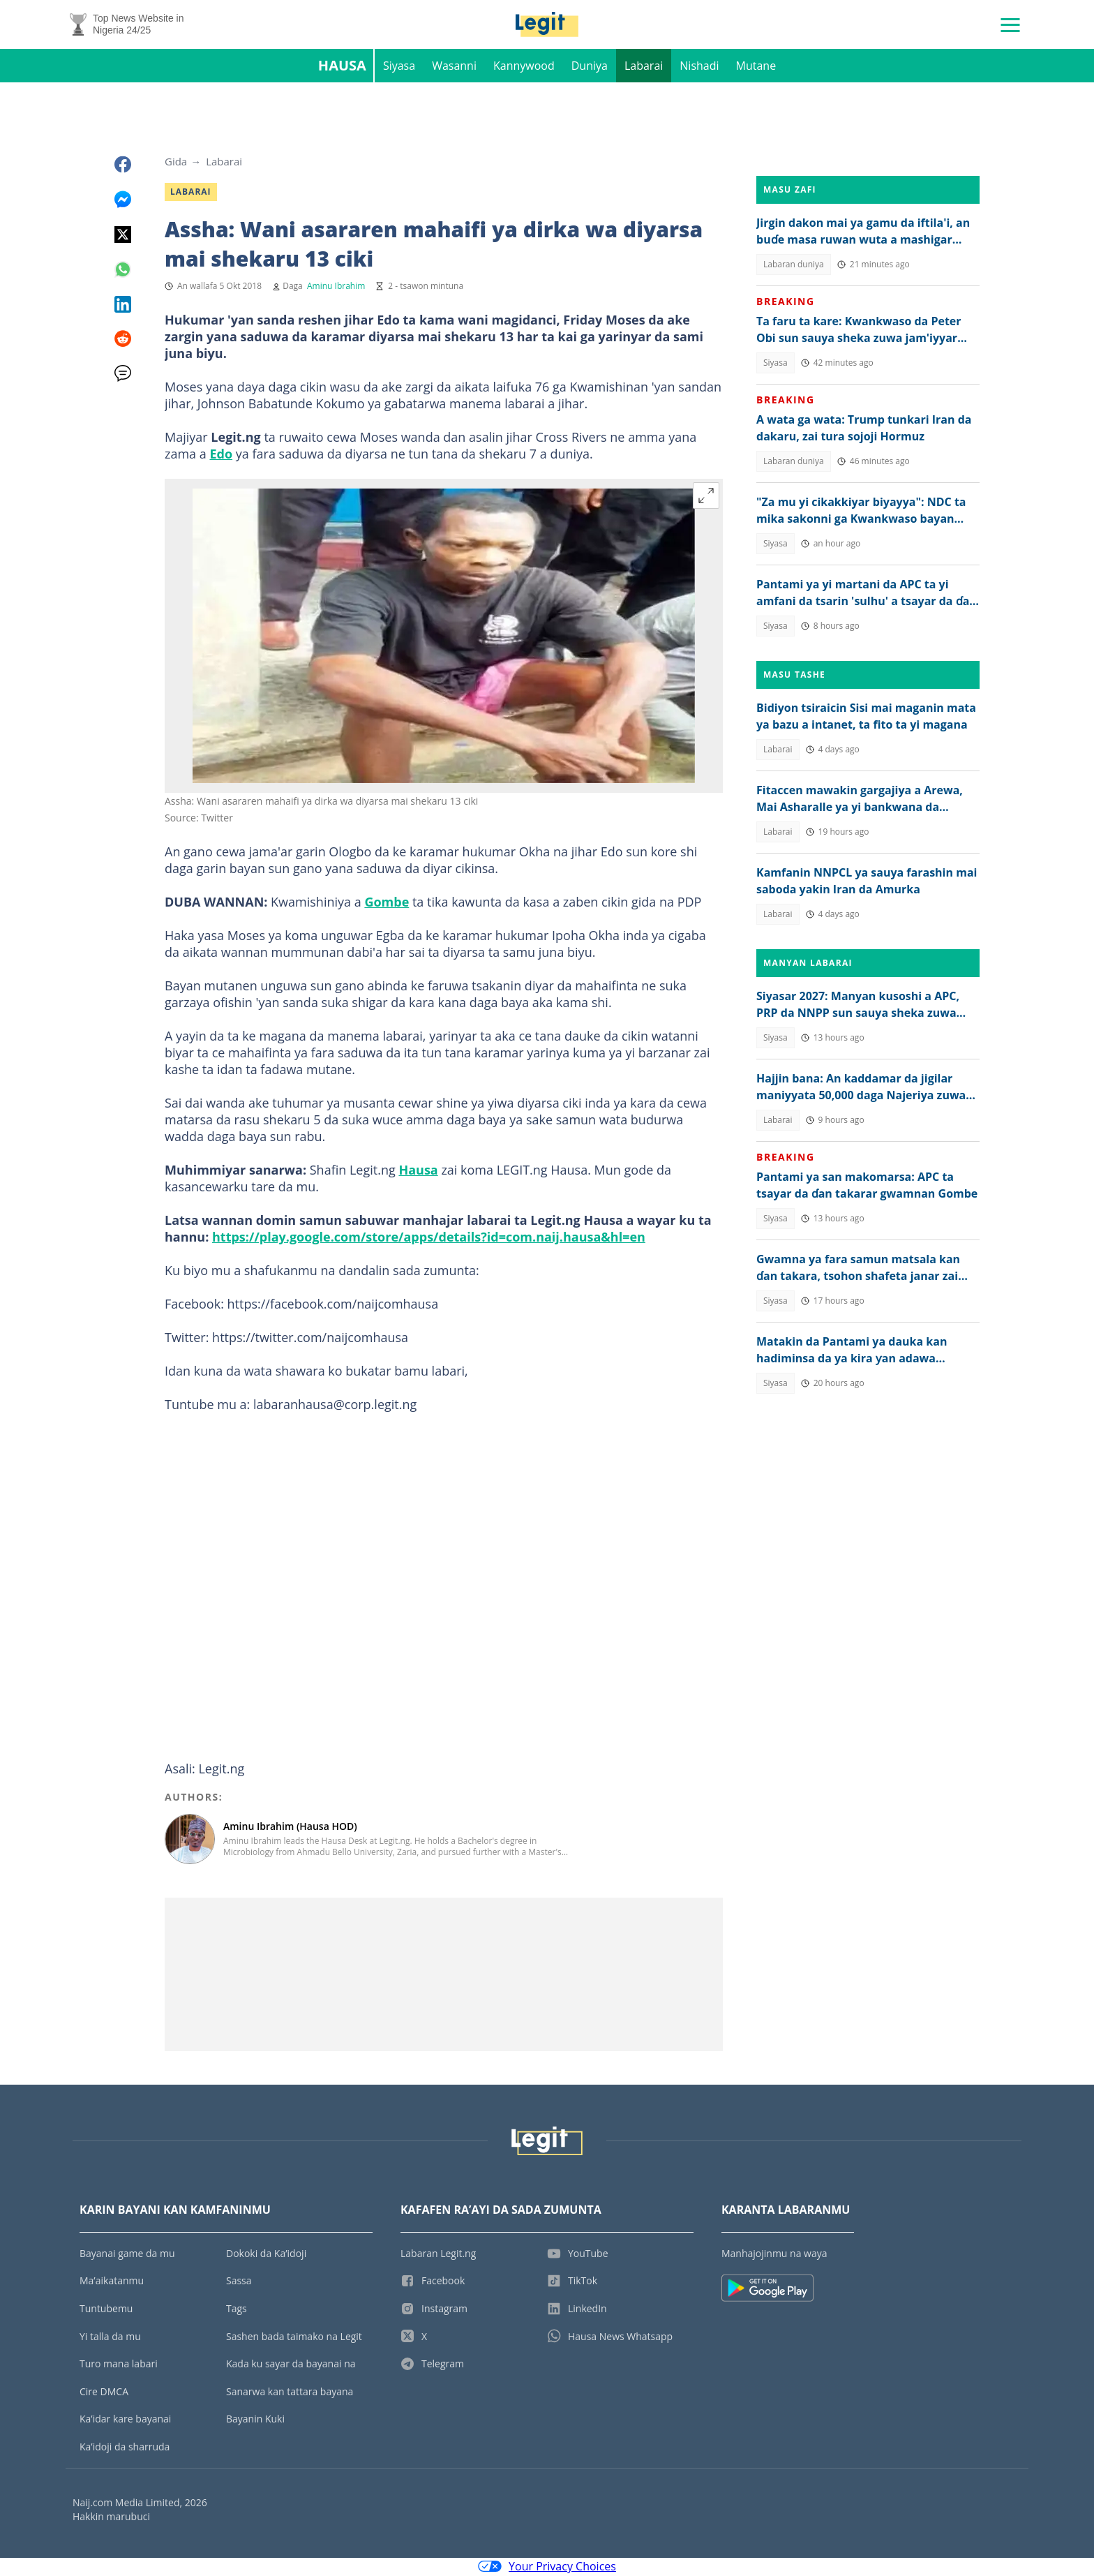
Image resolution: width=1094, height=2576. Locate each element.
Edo (220, 455)
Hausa (342, 66)
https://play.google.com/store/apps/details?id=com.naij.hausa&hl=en (428, 1238)
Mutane (756, 67)
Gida (176, 163)
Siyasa (399, 67)
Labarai (643, 67)
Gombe (386, 903)
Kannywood (524, 67)
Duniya (589, 67)
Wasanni (454, 67)
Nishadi (699, 67)
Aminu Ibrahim (336, 287)
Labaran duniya (793, 265)
